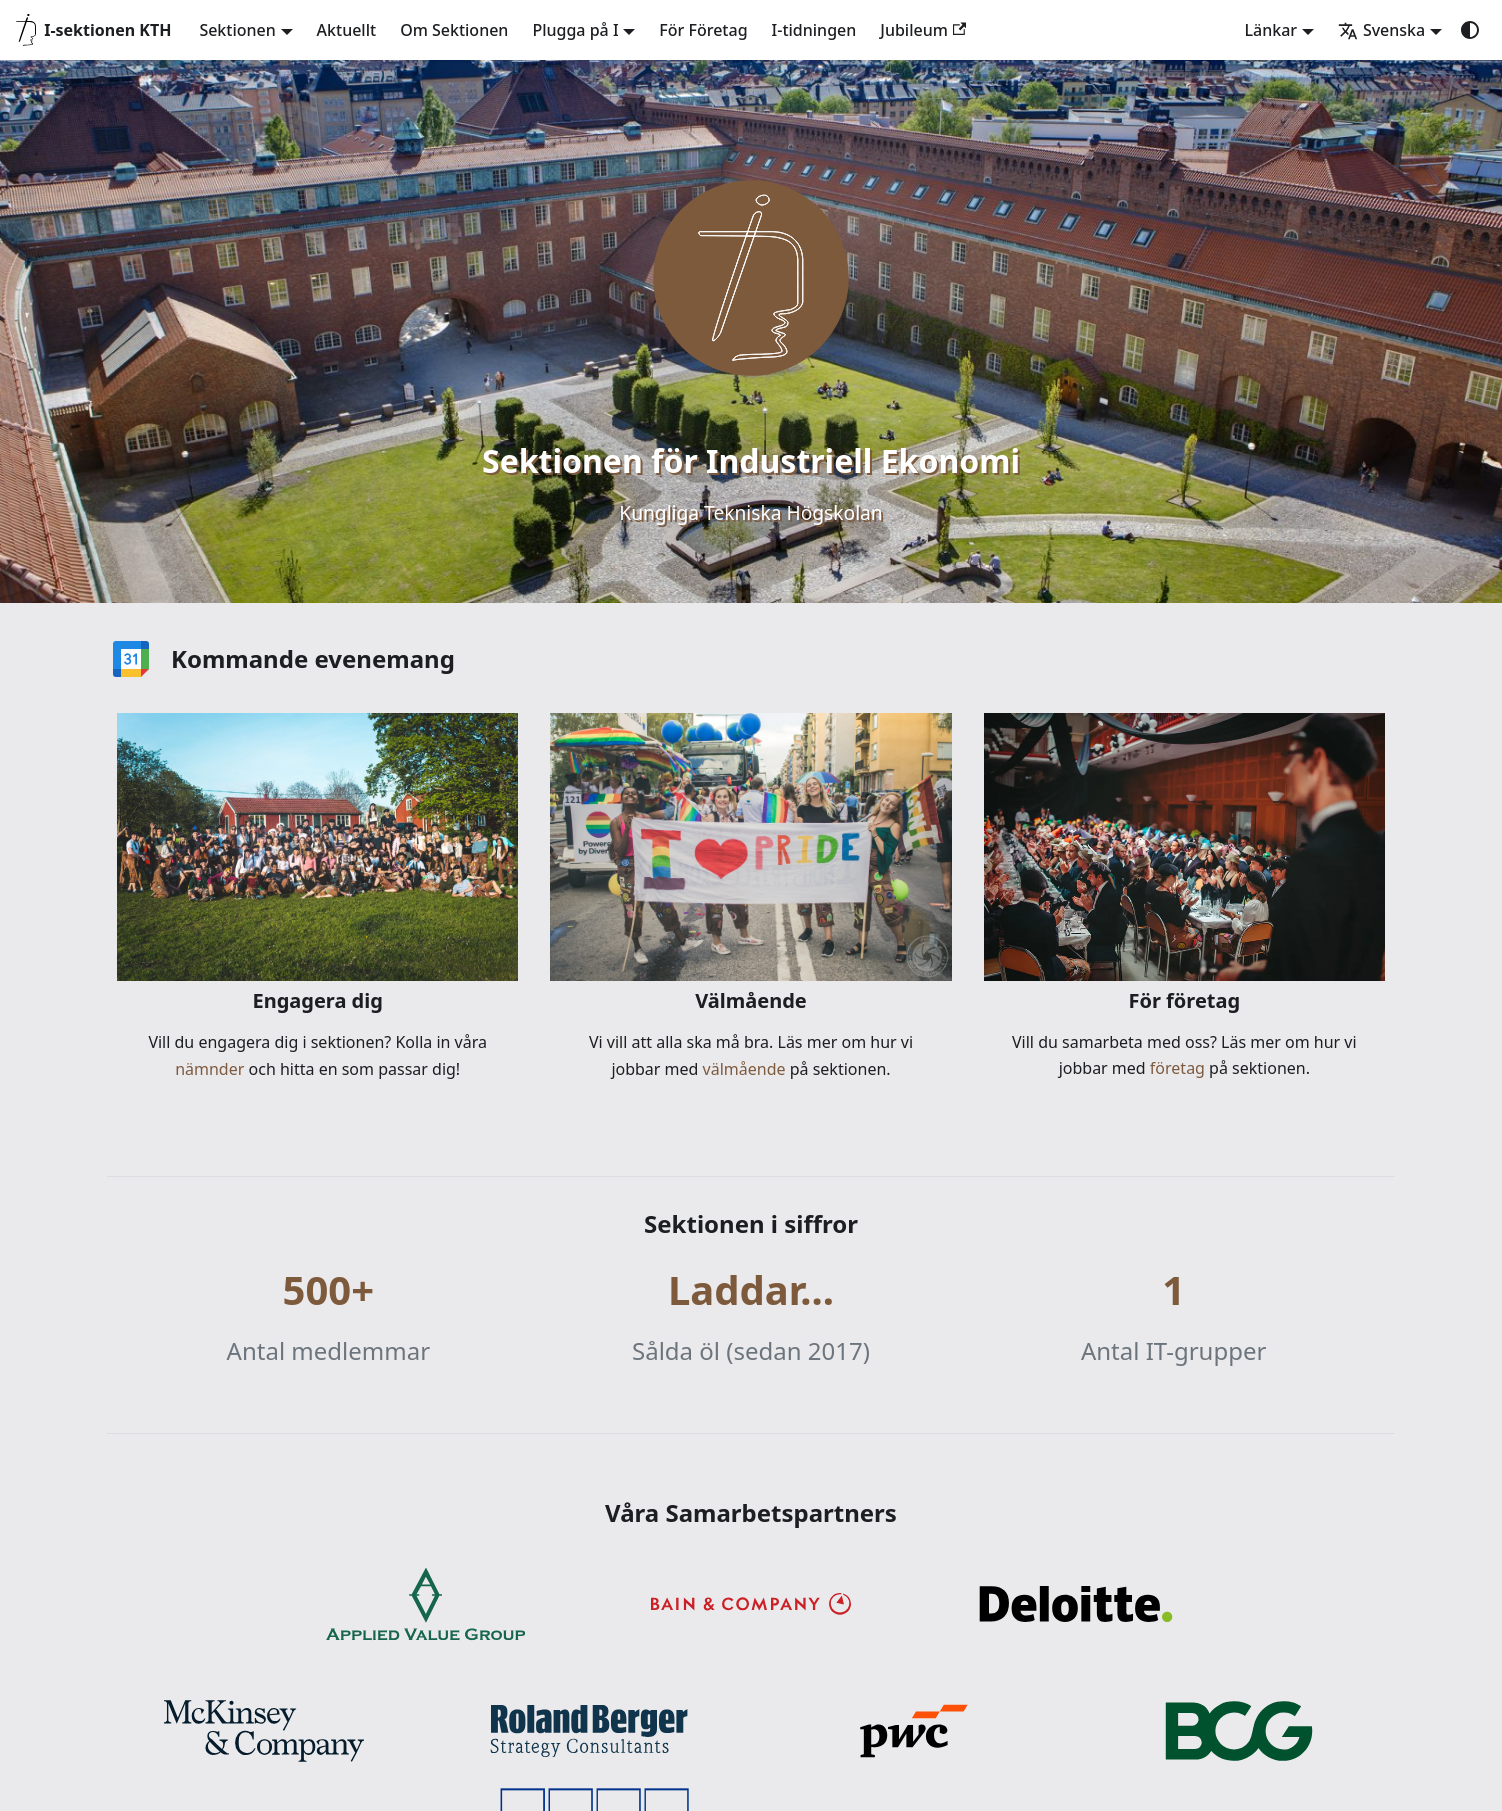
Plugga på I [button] (575, 30)
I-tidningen (814, 30)
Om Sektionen (454, 30)
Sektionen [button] (237, 30)
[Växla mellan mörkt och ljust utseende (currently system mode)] (1470, 30)
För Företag (703, 30)
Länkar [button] (1270, 30)
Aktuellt (347, 30)
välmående (741, 1069)
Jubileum (923, 30)
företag (1175, 1068)
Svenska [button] (1381, 30)
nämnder (211, 1069)
